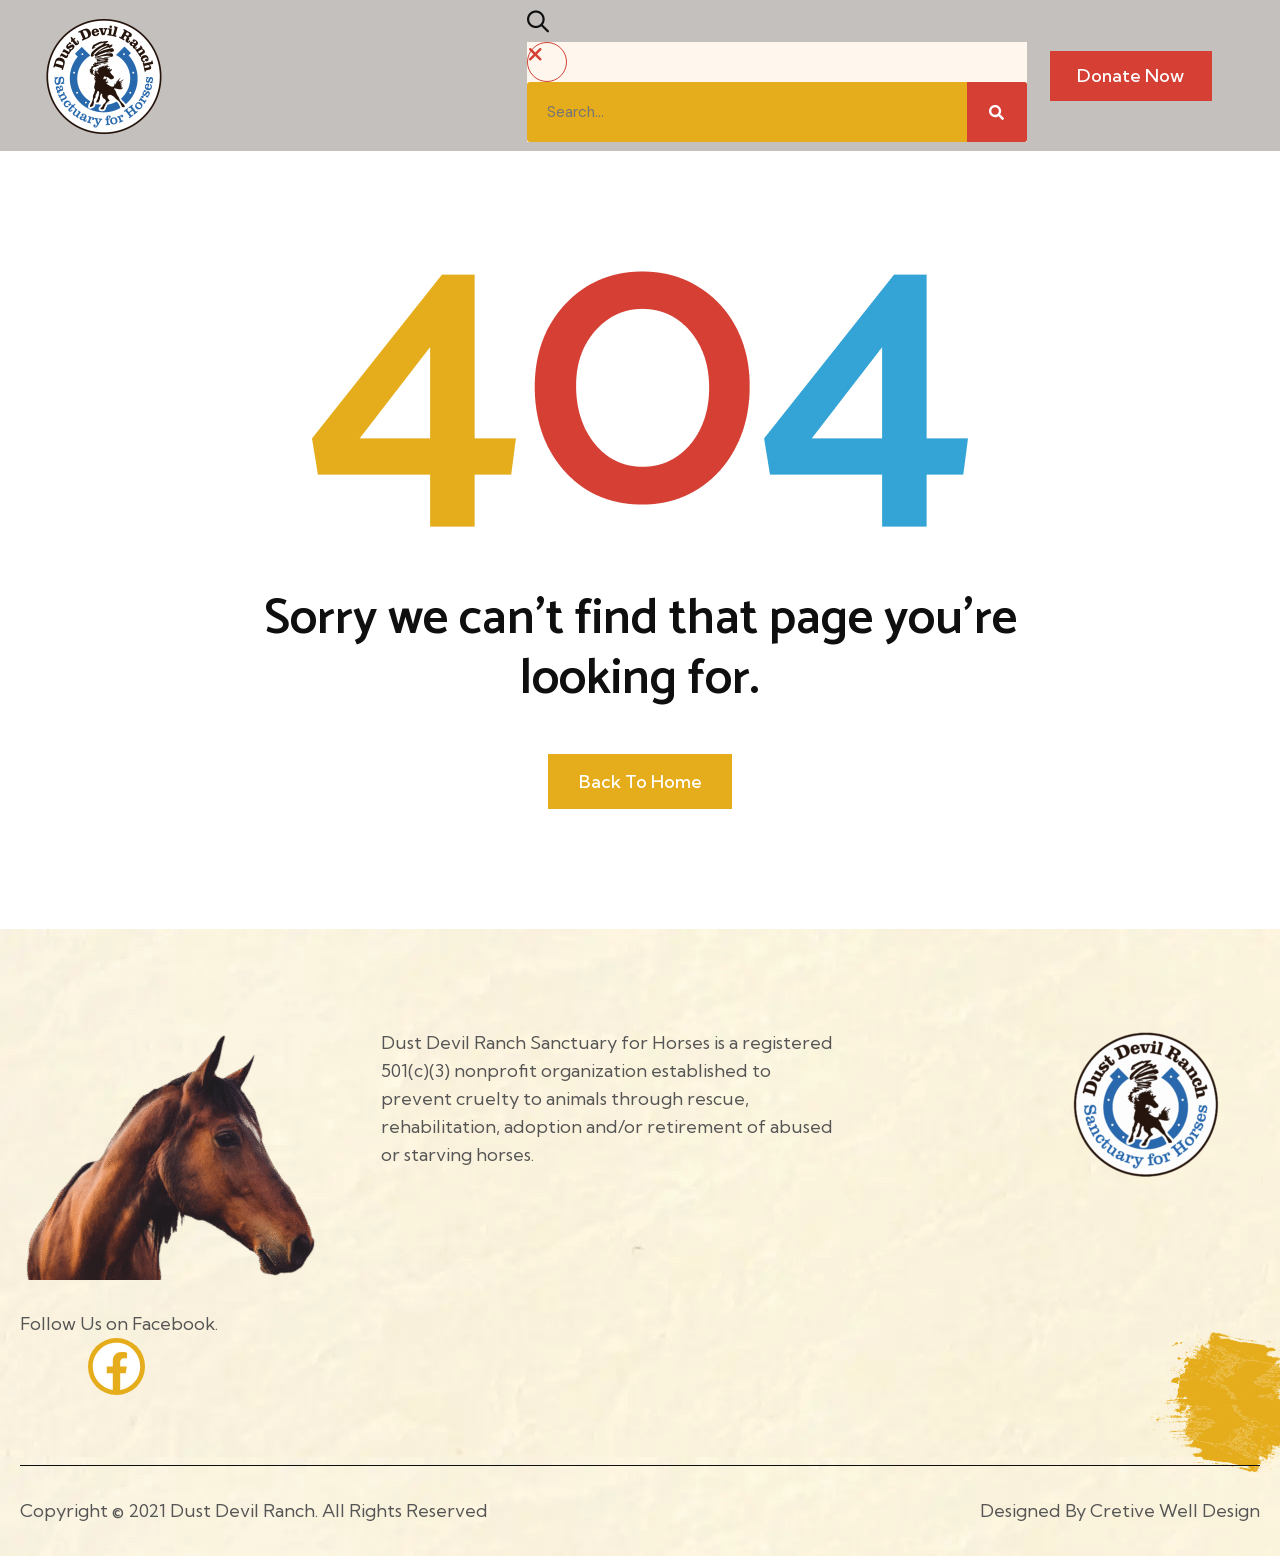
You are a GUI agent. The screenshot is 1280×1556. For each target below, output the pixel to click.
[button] (543, 25)
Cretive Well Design (1175, 1510)
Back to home (640, 781)
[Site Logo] (104, 74)
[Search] (997, 112)
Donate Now (1130, 75)
